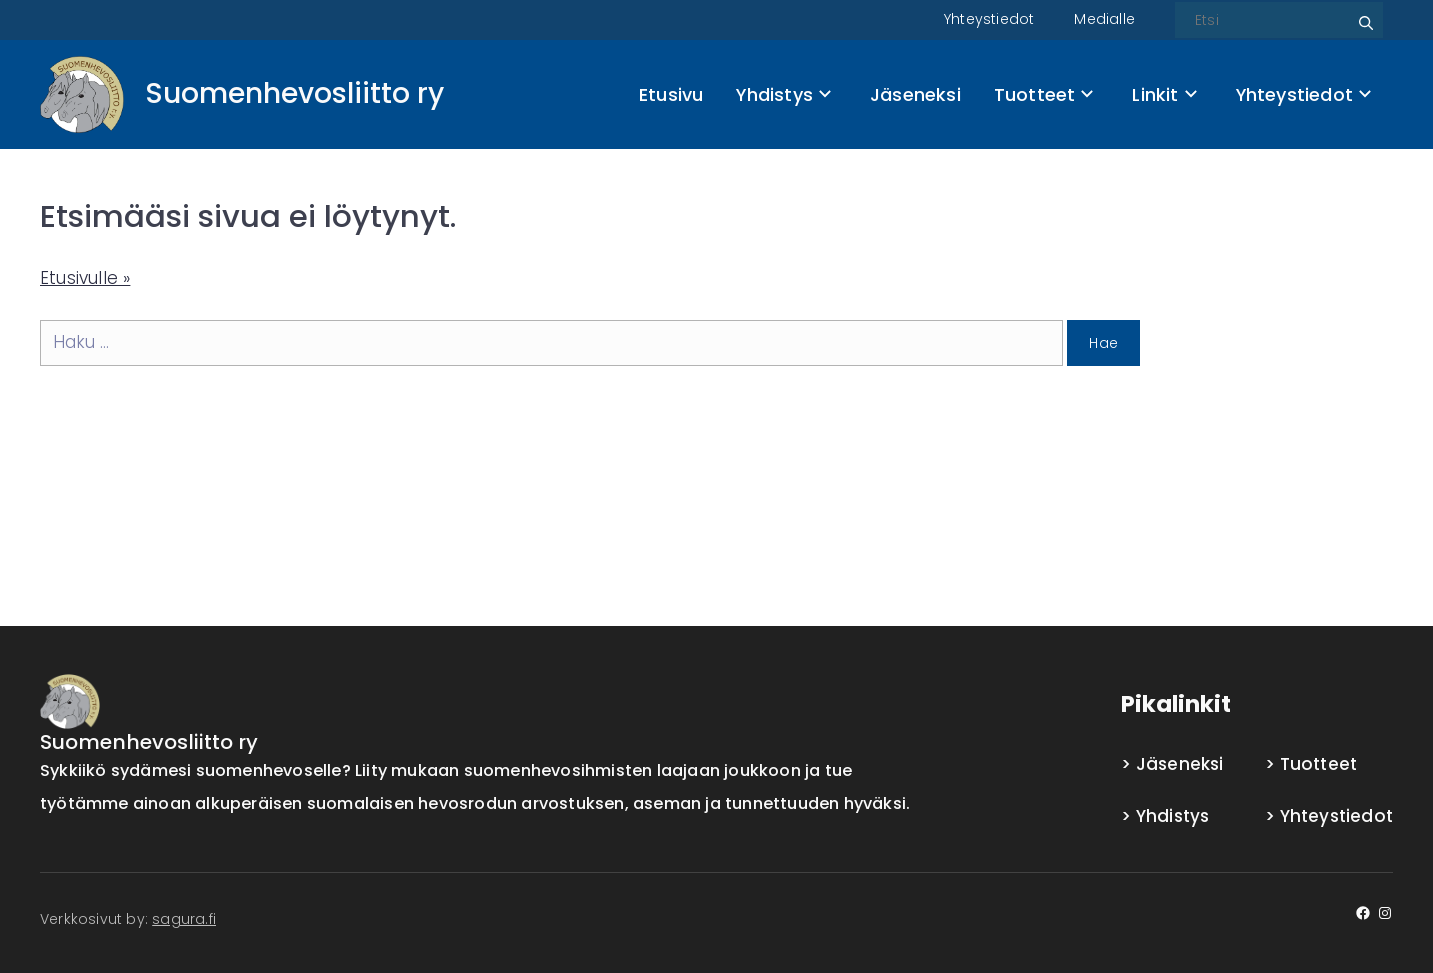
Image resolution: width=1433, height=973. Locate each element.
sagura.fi (184, 919)
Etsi (1363, 15)
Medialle (1104, 19)
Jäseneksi (915, 94)
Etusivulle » (85, 278)
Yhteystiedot (989, 19)
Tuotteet (1043, 94)
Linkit (1164, 94)
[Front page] (242, 94)
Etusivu (671, 94)
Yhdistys (783, 94)
